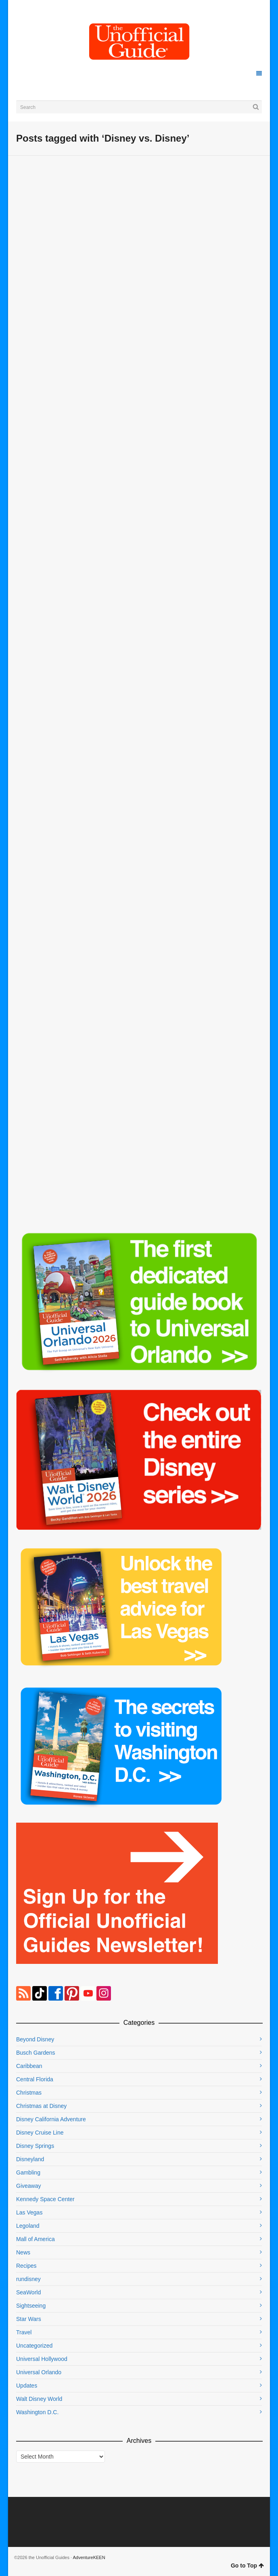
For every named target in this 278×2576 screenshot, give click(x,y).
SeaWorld (28, 2292)
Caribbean (29, 2066)
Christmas (29, 2092)
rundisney (28, 2279)
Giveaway (28, 2186)
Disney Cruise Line (40, 2132)
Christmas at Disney (41, 2106)
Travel (23, 2332)
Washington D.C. (37, 2412)
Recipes (26, 2265)
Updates (26, 2385)
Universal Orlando (38, 2372)
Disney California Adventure (51, 2119)
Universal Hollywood (41, 2359)
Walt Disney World (39, 2399)
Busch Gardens (35, 2052)
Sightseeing (31, 2305)
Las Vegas (29, 2212)
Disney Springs (35, 2146)
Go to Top (247, 2565)
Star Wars (28, 2319)
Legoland (28, 2226)
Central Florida (34, 2079)
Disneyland (30, 2159)
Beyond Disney (35, 2039)
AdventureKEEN (89, 2557)
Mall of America (35, 2239)
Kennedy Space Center (45, 2199)
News (23, 2252)
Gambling (28, 2172)
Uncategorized (34, 2345)
